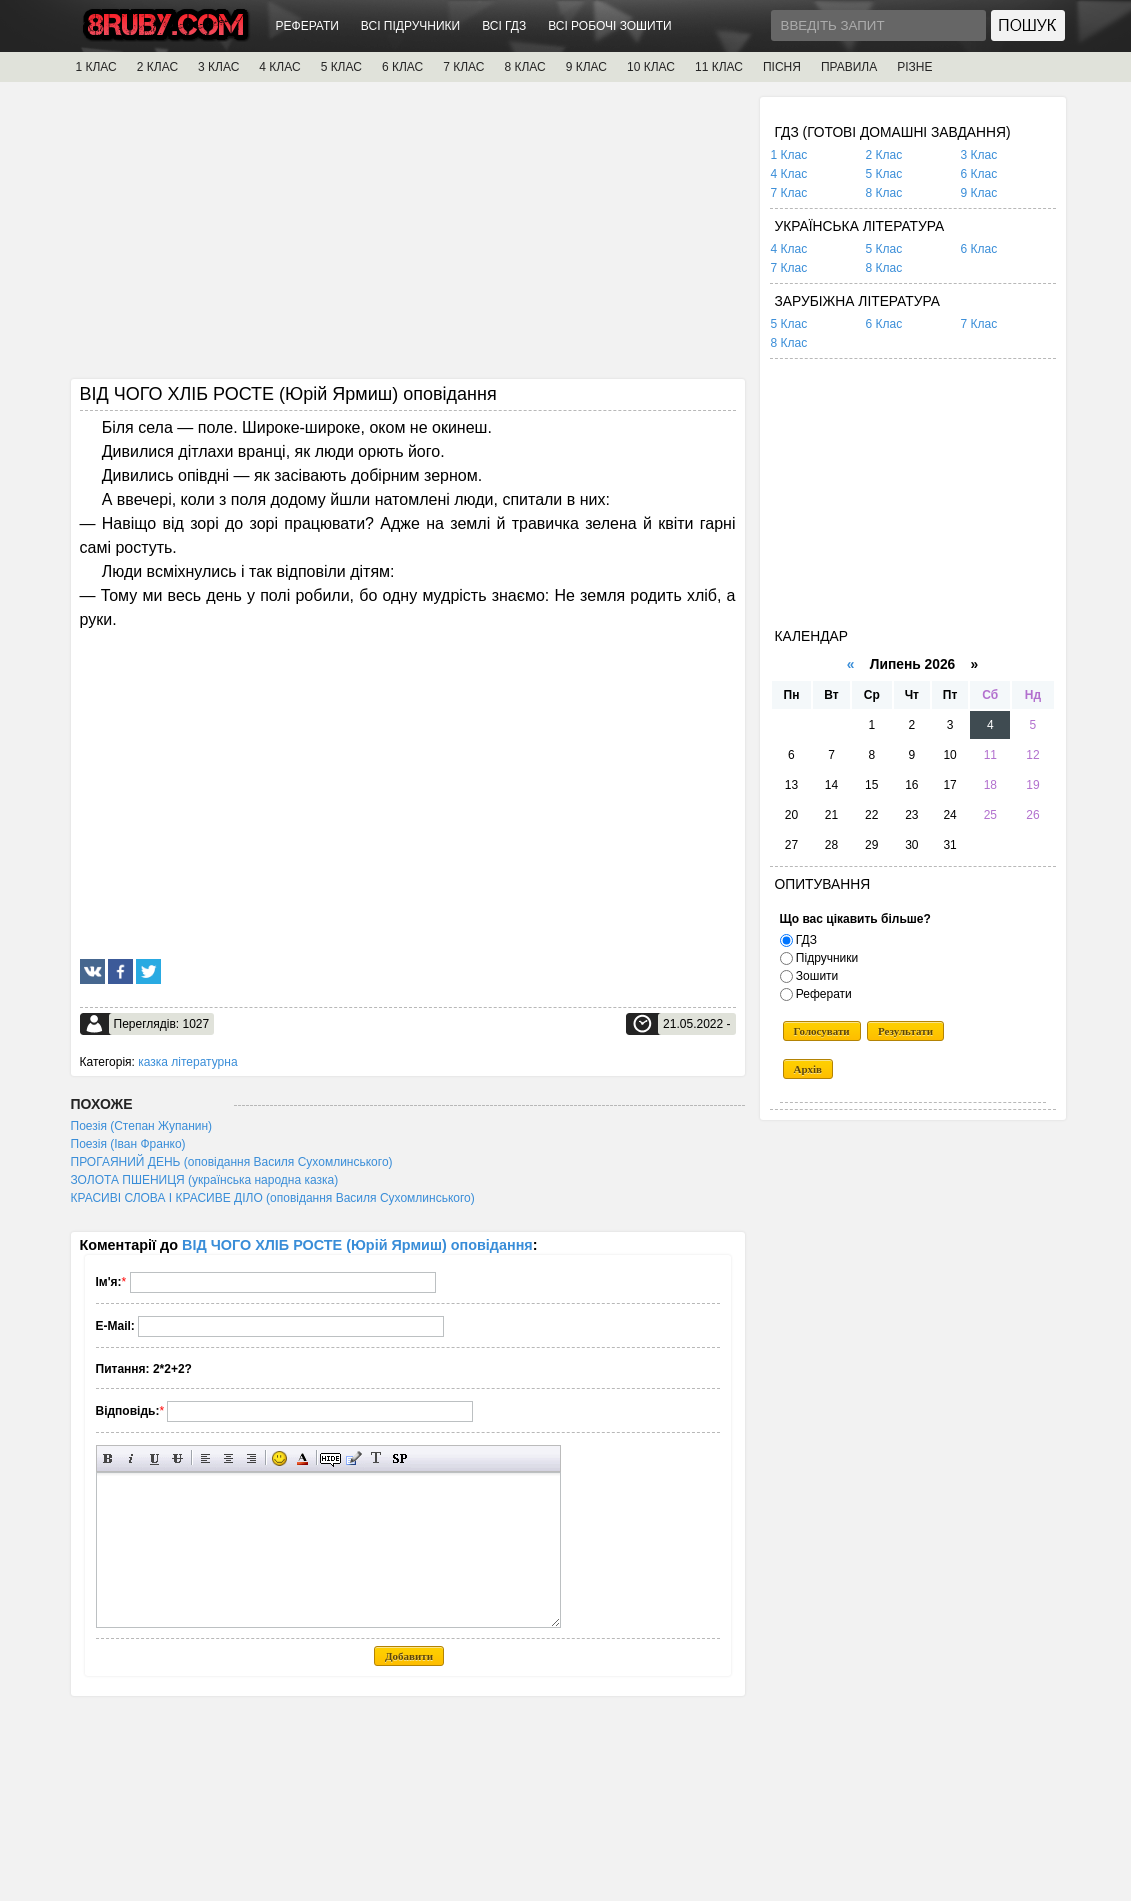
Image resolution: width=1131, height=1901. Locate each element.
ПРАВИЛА (849, 67)
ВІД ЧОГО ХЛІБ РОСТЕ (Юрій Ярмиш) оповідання (357, 1245)
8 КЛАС (524, 67)
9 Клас (979, 193)
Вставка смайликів (279, 1458)
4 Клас (789, 174)
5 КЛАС (341, 67)
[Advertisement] (408, 237)
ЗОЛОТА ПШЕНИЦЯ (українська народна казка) (205, 1180)
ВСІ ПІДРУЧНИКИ (410, 26)
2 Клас (884, 155)
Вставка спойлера (399, 1458)
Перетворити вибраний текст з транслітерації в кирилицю (376, 1458)
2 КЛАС (157, 67)
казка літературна (187, 1062)
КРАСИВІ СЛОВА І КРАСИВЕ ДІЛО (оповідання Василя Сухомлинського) (273, 1198)
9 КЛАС (586, 67)
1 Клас (789, 155)
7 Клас (789, 193)
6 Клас (979, 174)
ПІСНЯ (782, 67)
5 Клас (884, 174)
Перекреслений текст (177, 1458)
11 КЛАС (719, 67)
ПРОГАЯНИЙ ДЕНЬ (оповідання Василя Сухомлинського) (232, 1162)
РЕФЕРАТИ (307, 26)
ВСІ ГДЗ (504, 26)
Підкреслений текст (154, 1458)
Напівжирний (108, 1458)
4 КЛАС (279, 67)
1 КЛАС (96, 67)
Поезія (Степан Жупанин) (142, 1126)
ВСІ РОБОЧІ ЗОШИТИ (610, 26)
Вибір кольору (302, 1458)
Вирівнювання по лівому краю (205, 1458)
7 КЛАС (463, 67)
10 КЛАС (651, 67)
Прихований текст (330, 1458)
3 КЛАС (218, 67)
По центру (228, 1458)
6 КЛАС (402, 67)
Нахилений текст (131, 1458)
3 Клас (979, 155)
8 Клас (884, 193)
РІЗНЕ (914, 67)
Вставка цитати (353, 1458)
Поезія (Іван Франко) (128, 1144)
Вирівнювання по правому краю (251, 1458)
